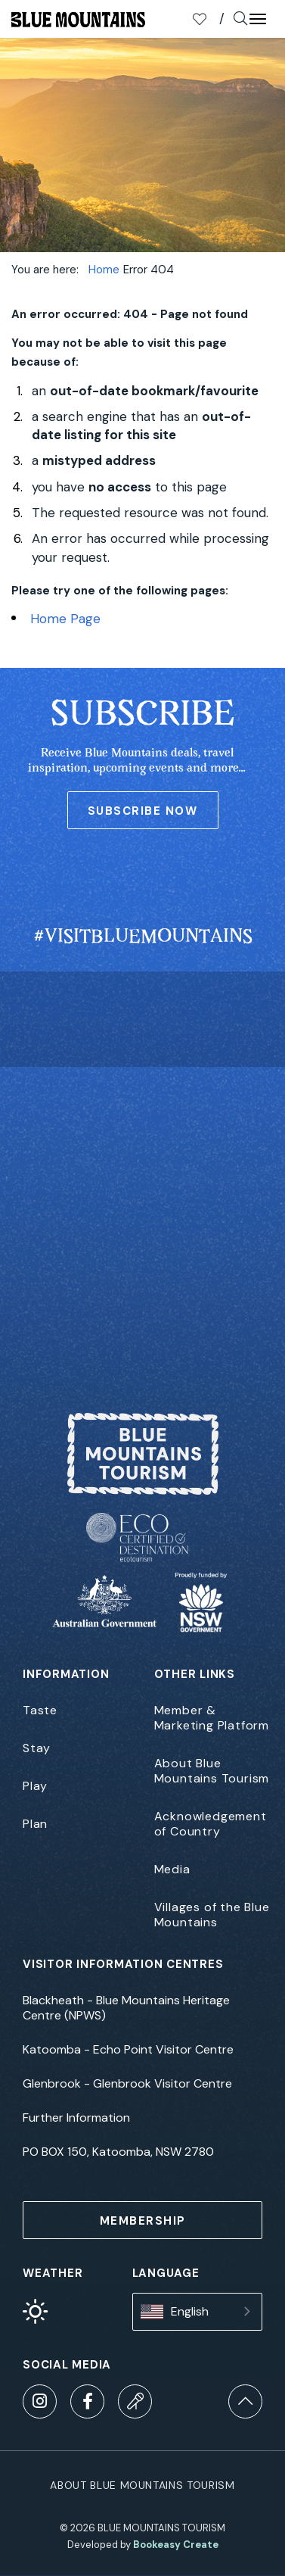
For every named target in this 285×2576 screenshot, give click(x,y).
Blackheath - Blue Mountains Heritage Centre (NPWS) (126, 2008)
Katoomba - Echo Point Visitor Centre (128, 2049)
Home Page (65, 618)
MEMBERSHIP (143, 2220)
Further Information (76, 2117)
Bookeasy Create (175, 2544)
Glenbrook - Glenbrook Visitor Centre (127, 2083)
